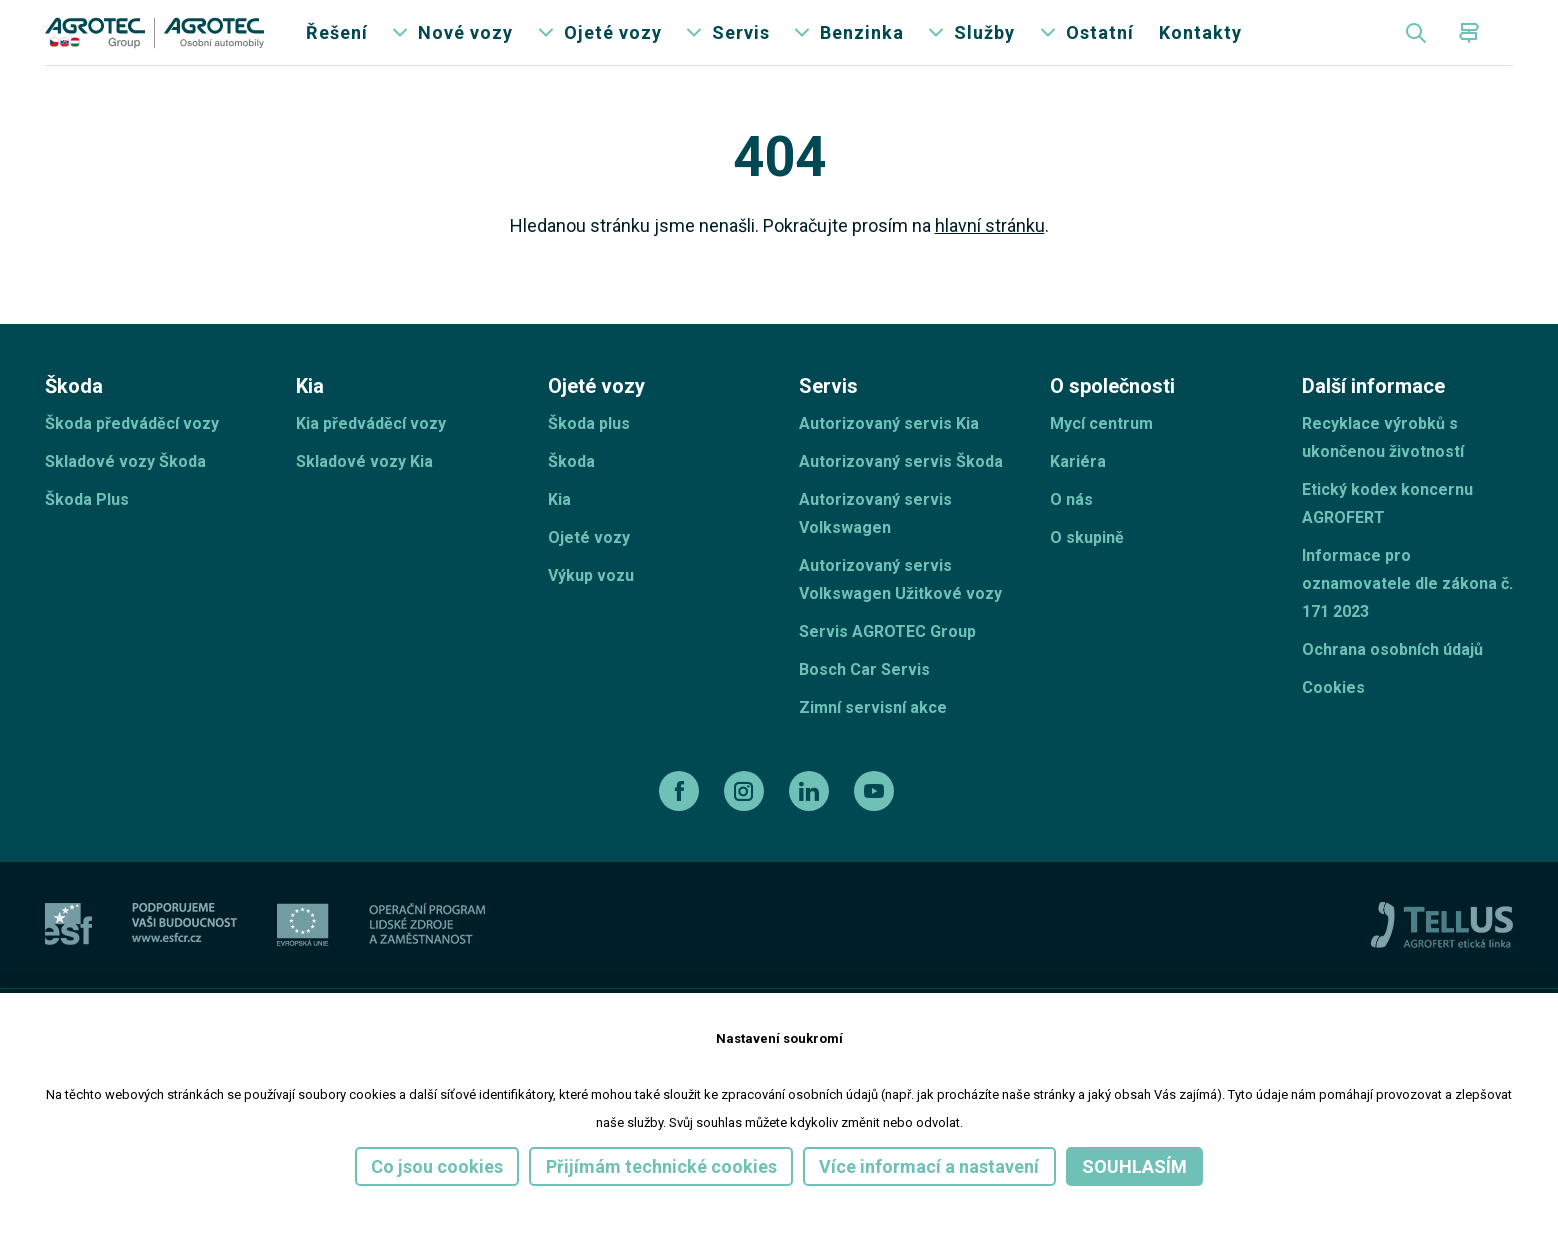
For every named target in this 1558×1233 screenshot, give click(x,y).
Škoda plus (589, 457)
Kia (559, 533)
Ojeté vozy (613, 49)
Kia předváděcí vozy (371, 457)
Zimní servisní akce (873, 741)
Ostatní (1100, 49)
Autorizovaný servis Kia (889, 457)
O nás (1071, 533)
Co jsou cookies (437, 1166)
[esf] (68, 958)
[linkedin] (811, 825)
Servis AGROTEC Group (887, 665)
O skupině (1087, 571)
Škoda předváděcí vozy (132, 457)
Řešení (337, 49)
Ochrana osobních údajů (1392, 683)
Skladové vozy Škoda (125, 495)
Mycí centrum (1101, 457)
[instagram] (746, 825)
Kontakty (1200, 49)
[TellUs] (1442, 958)
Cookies (1333, 721)
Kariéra (1078, 495)
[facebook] (681, 825)
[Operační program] (427, 958)
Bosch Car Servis (864, 703)
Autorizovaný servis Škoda (901, 495)
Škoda (571, 495)
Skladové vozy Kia (364, 495)
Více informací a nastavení (929, 1166)
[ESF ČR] (184, 958)
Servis (741, 49)
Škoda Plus (87, 533)
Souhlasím (1134, 1166)
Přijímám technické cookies (661, 1166)
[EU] (303, 958)
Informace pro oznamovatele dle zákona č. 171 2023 (1407, 617)
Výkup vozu (591, 609)
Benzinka (862, 49)
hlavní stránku (990, 259)
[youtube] (876, 825)
